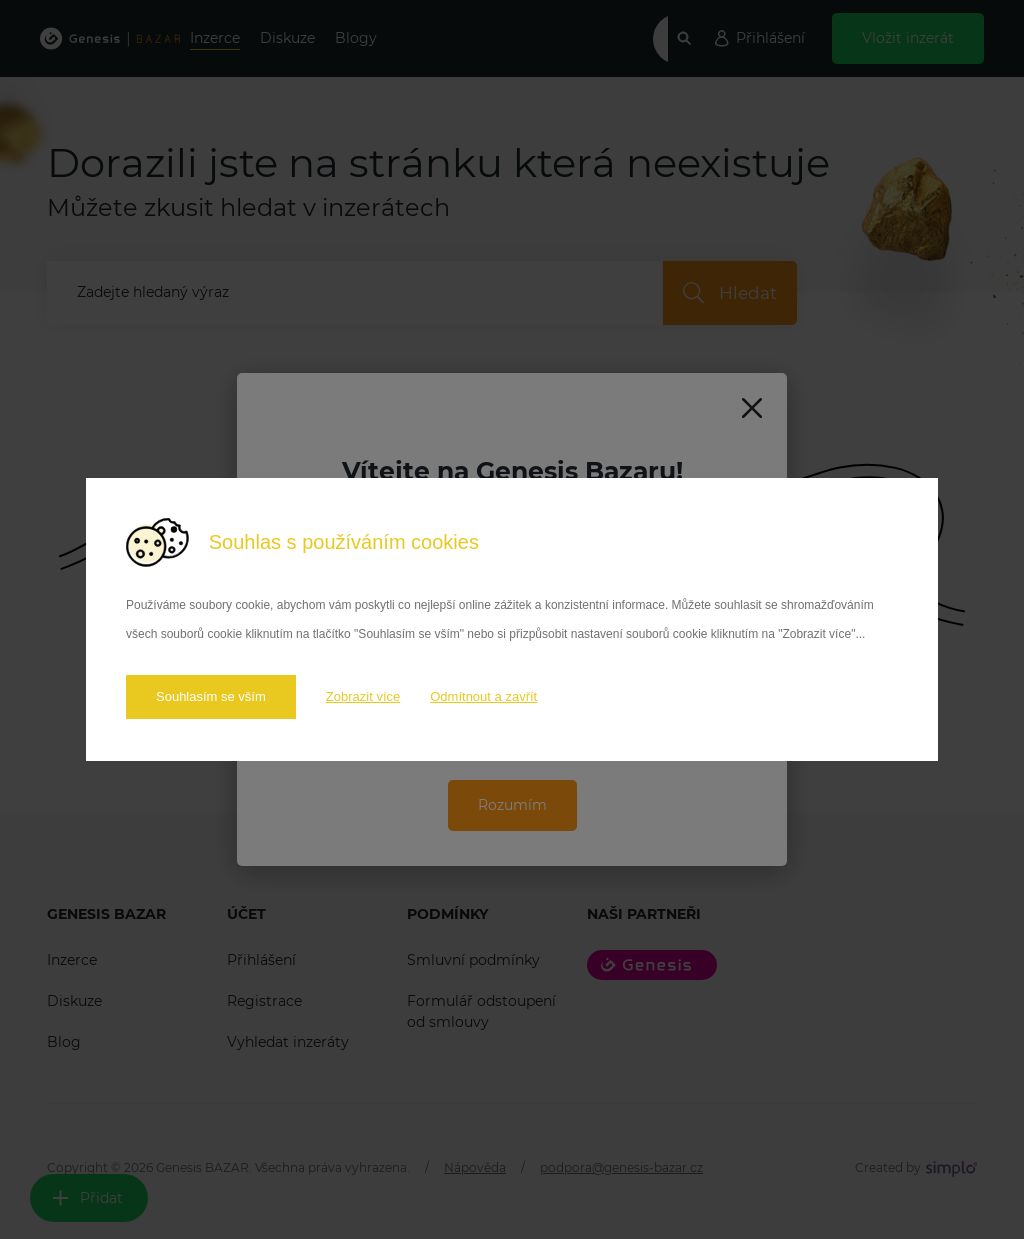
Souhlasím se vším (211, 696)
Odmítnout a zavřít (483, 696)
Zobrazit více (363, 696)
